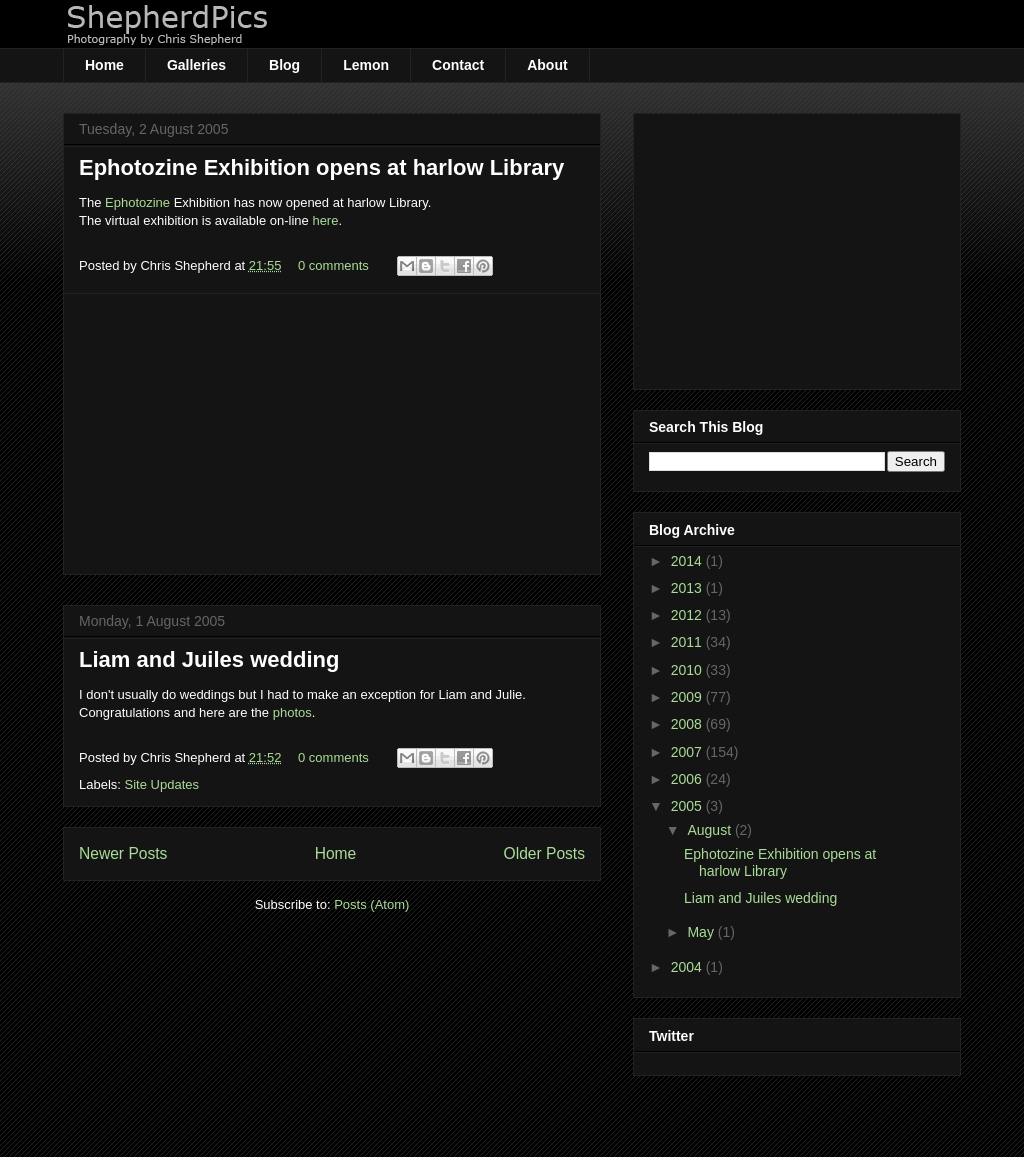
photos (292, 712)
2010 (688, 670)
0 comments (333, 265)
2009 (688, 697)
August (710, 830)
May (702, 932)
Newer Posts (123, 853)
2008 (688, 724)
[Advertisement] (332, 434)
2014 (688, 561)
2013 (688, 588)
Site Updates (162, 784)
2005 (688, 806)
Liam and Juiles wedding (209, 659)
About (547, 65)
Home (104, 65)
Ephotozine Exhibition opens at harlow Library (321, 167)
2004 (688, 967)
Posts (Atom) (371, 904)
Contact (458, 65)
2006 (688, 779)
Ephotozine (137, 202)
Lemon (366, 65)
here (325, 220)
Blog (284, 65)
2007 (688, 752)
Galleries (196, 65)
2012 (688, 615)
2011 (688, 642)
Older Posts (544, 853)
